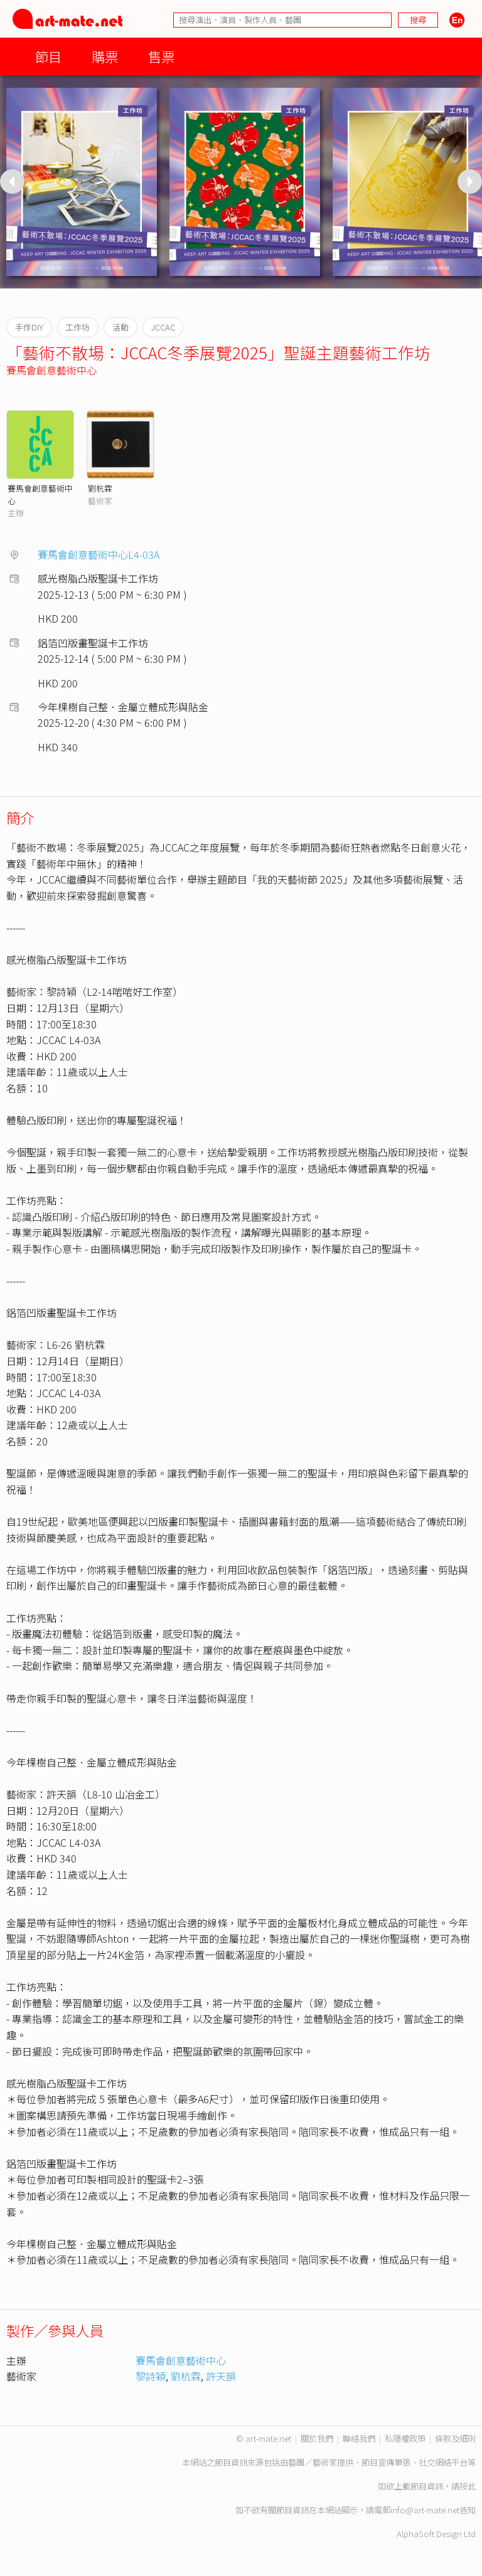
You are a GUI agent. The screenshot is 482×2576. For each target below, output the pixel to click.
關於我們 (317, 2438)
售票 (161, 56)
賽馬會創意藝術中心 (51, 369)
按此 (467, 2486)
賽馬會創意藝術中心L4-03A (98, 554)
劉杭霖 (100, 488)
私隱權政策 (405, 2438)
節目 (48, 56)
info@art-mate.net (424, 2510)
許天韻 (221, 2375)
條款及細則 (455, 2438)
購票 (105, 56)
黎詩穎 (151, 2375)
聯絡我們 (359, 2438)
